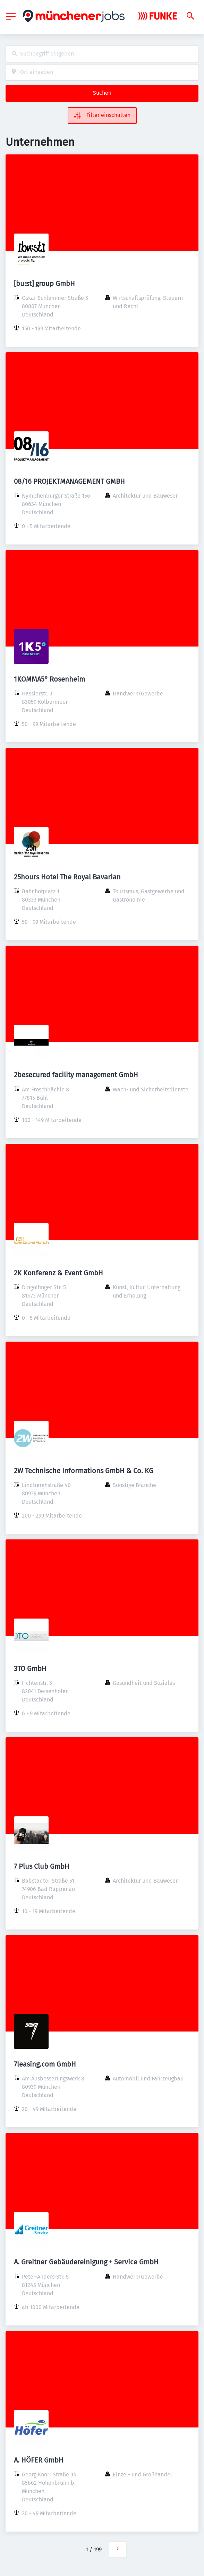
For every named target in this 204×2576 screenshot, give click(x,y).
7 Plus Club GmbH (41, 1866)
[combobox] (102, 53)
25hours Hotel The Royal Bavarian (67, 877)
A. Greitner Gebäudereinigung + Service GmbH (86, 2262)
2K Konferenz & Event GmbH (58, 1273)
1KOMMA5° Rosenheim (49, 679)
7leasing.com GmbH (45, 2064)
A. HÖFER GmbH (38, 2460)
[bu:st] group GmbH (44, 283)
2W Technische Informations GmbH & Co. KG (83, 1471)
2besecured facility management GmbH (76, 1075)
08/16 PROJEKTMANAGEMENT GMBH (69, 481)
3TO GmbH (30, 1668)
